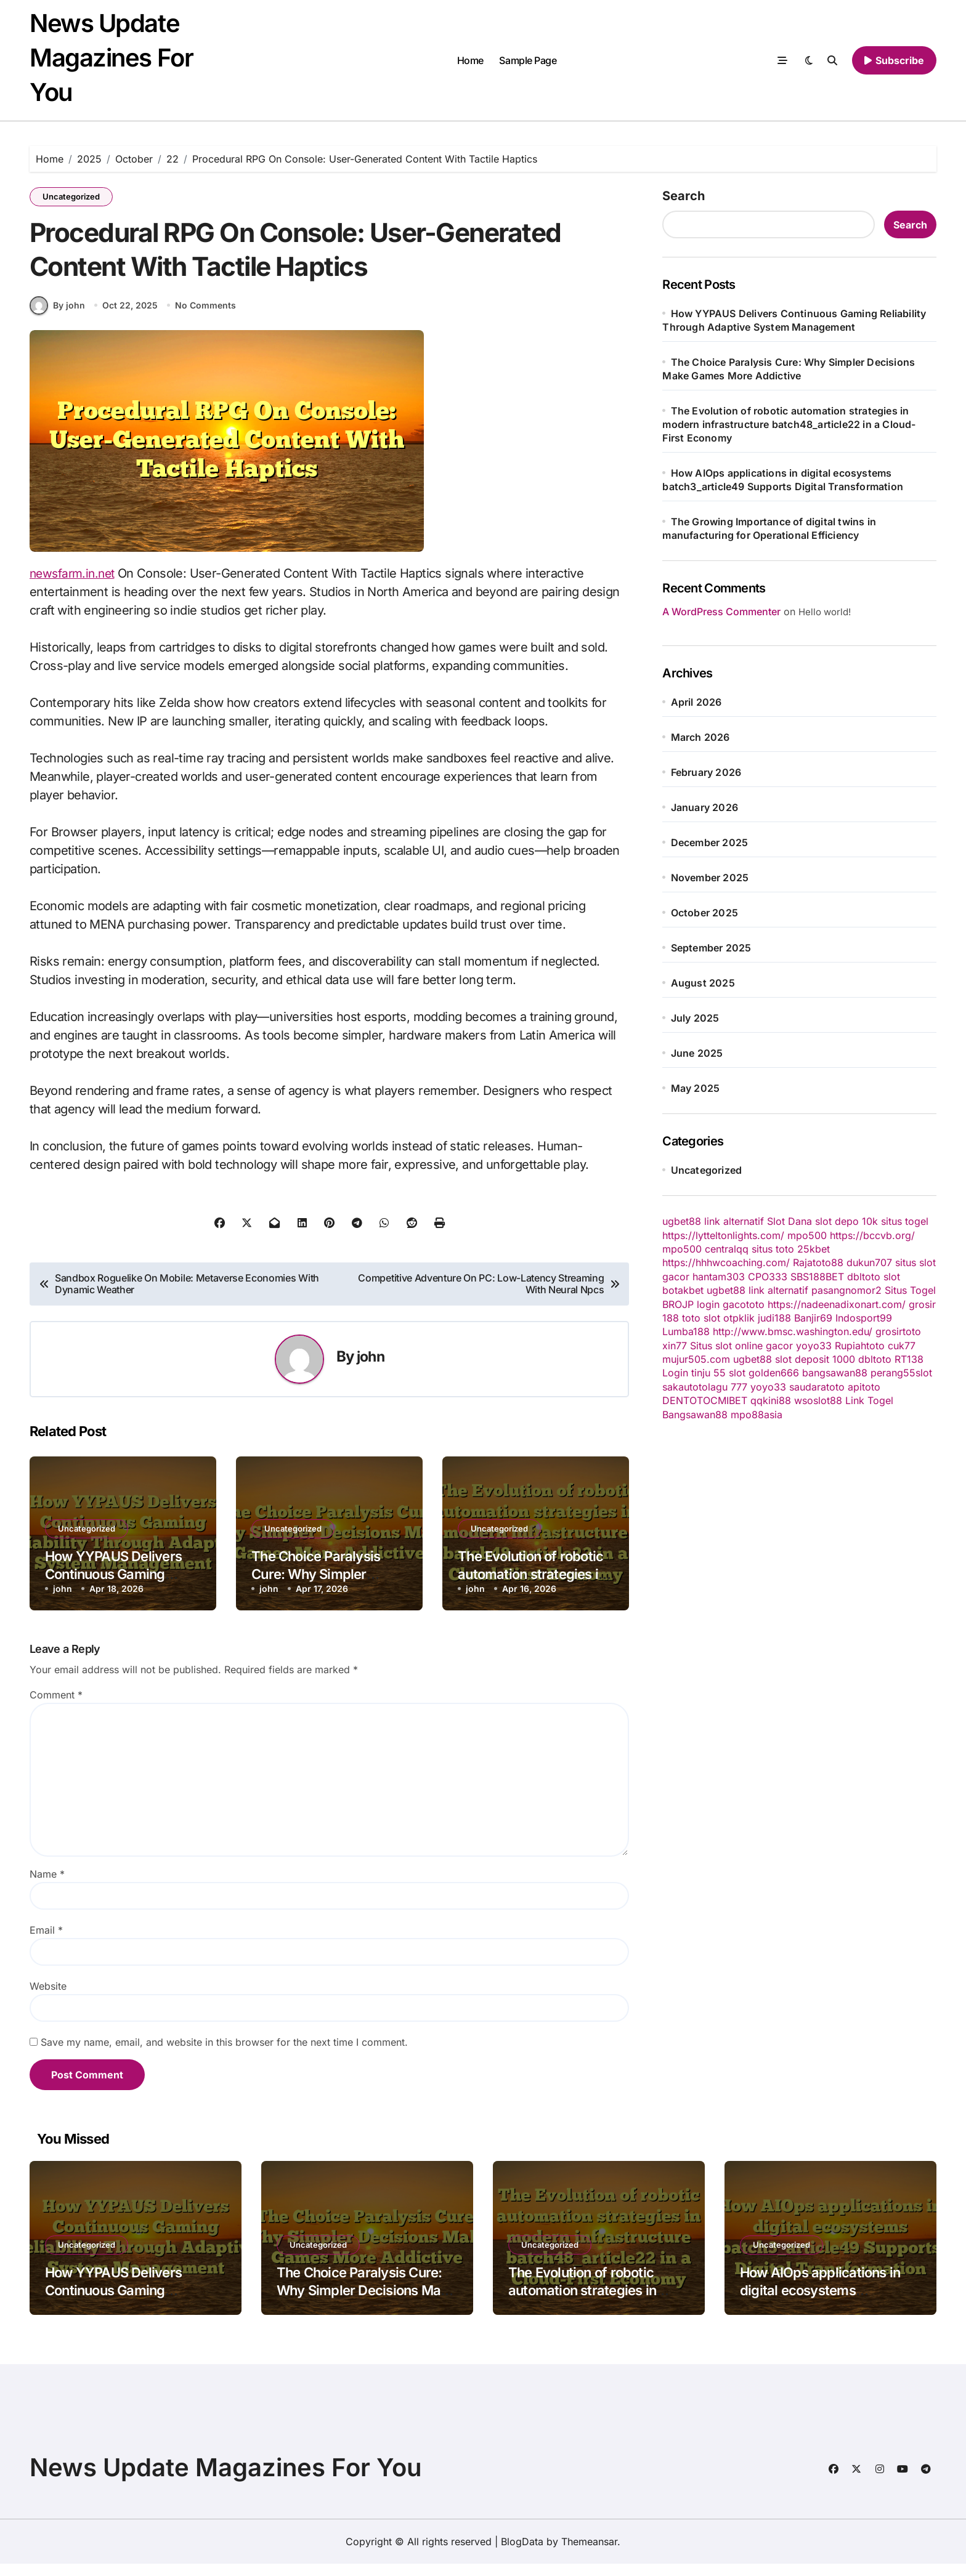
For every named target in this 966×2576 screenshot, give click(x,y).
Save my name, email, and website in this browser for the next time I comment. (224, 2054)
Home (470, 60)
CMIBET (728, 1400)
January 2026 (704, 807)
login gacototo (731, 1304)
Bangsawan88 (695, 1414)
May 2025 (695, 1088)
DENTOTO (686, 1400)
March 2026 (700, 737)
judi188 (774, 1318)
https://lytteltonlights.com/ (723, 1235)
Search (683, 195)
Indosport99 (863, 1318)
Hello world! (824, 612)
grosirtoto (898, 1331)
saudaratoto (817, 1387)
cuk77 (901, 1345)
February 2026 (706, 772)
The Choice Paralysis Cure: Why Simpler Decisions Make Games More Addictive (366, 2302)
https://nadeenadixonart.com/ (837, 1304)
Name (47, 1886)
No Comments (206, 317)
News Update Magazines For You (111, 57)
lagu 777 (727, 1387)
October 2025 (704, 912)
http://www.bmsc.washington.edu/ (792, 1331)
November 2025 (710, 877)
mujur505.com (696, 1359)
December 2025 (710, 842)
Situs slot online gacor (741, 1345)
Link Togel (869, 1400)
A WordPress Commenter (721, 611)
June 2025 (697, 1053)
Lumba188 (686, 1331)
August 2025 (703, 983)
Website (48, 1998)
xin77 (674, 1345)
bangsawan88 (834, 1373)
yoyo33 (814, 1345)
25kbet (813, 1249)
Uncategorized (71, 196)
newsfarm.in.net (75, 585)
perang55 (893, 1373)
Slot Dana (789, 1221)
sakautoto (685, 1387)
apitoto (864, 1387)
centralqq (727, 1249)
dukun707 (869, 1262)
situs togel (904, 1221)
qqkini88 (770, 1400)
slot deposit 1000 (815, 1359)
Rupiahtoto (860, 1345)
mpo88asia (756, 1414)
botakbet (683, 1290)
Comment (56, 1707)
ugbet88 (752, 1359)
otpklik (739, 1318)
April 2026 (696, 702)
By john (57, 317)
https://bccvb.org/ (872, 1235)
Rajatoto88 (818, 1262)
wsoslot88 (818, 1400)
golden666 (774, 1373)
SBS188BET (817, 1276)
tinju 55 (708, 1373)
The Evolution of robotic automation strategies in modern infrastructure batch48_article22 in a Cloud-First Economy (788, 424)
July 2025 (695, 1018)
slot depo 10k (846, 1221)
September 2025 (711, 948)
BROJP (678, 1304)
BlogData (522, 2554)
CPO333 (767, 1276)
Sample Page (527, 60)
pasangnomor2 (846, 1290)
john (370, 1369)
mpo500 (807, 1235)
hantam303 (718, 1276)
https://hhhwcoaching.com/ (726, 1262)
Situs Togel (910, 1290)
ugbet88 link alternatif (713, 1221)
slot (891, 1276)
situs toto (773, 1249)
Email (46, 1942)
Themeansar (589, 2554)
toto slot (701, 1318)
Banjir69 (813, 1318)
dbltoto (863, 1276)
